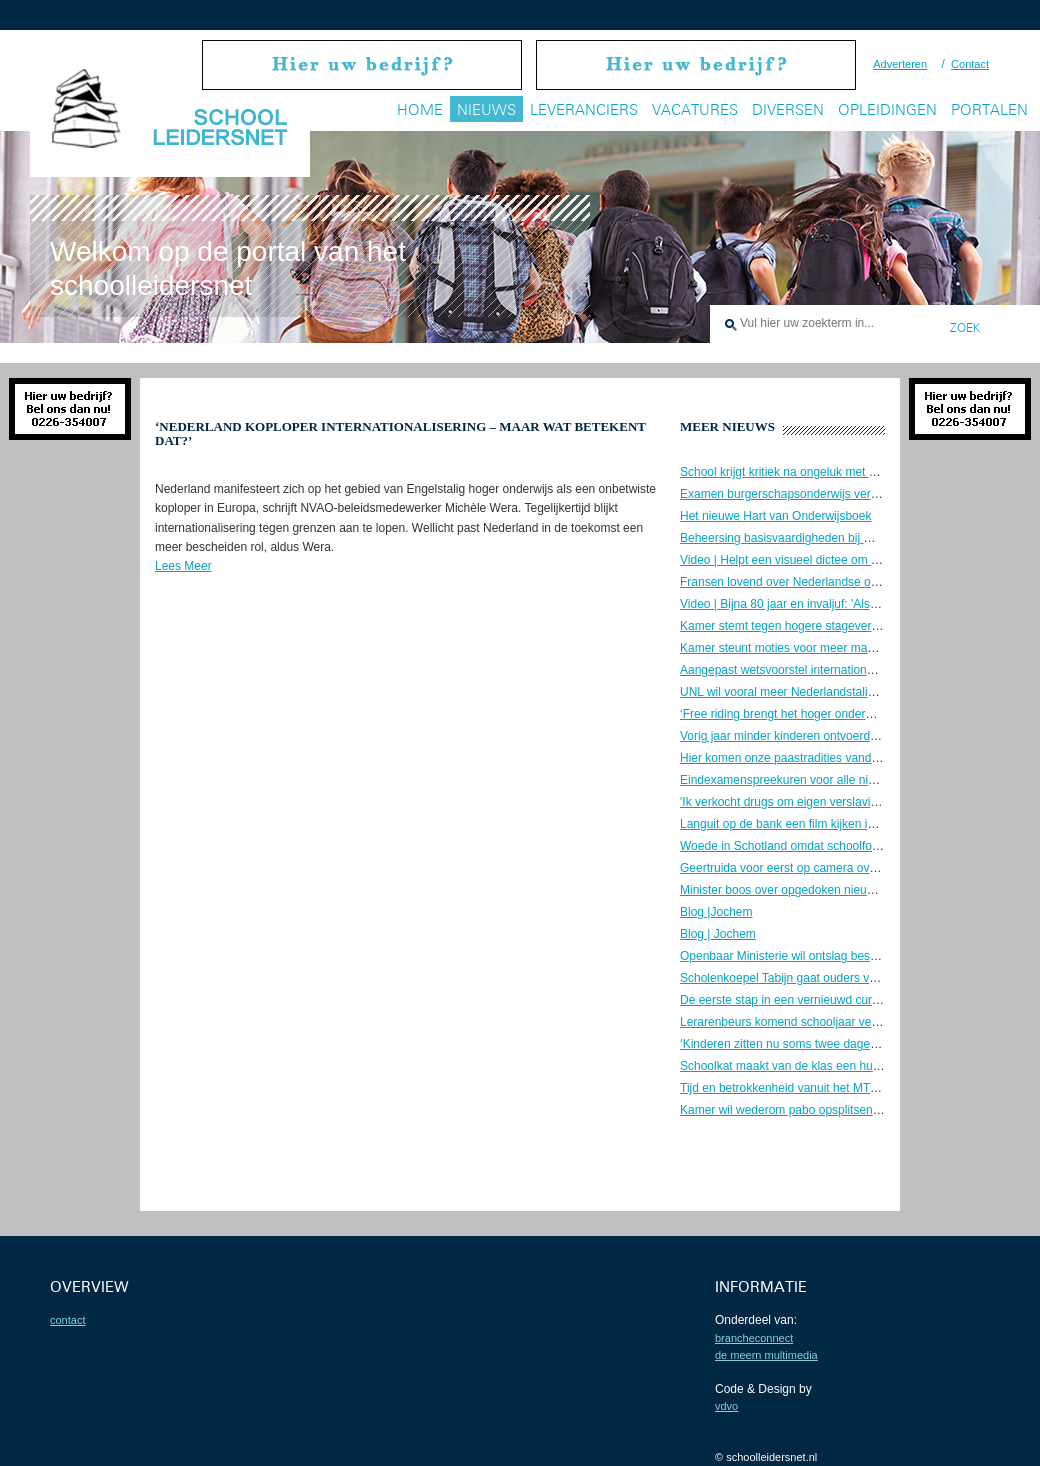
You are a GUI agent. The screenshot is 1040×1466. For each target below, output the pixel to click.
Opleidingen (887, 109)
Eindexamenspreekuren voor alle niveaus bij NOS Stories (833, 780)
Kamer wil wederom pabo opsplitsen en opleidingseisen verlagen (852, 1110)
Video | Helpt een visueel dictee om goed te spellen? (819, 560)
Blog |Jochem (716, 912)
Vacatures (695, 109)
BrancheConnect (754, 1338)
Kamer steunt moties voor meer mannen (787, 648)
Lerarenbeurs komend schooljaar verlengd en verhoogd (827, 1022)
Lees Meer (183, 566)
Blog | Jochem (718, 934)
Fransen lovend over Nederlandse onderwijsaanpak (817, 582)
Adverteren (900, 64)
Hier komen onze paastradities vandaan (785, 758)
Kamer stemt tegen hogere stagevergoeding (797, 626)
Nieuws (486, 109)
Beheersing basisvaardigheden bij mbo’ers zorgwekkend (830, 538)
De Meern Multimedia (766, 1355)
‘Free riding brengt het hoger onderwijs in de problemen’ (829, 714)
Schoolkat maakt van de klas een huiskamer (797, 1066)
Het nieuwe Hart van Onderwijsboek (775, 516)
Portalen (989, 109)
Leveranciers (584, 109)
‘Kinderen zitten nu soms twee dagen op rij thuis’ (808, 1044)
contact (67, 1320)
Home (420, 109)
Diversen (788, 109)
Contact (970, 64)
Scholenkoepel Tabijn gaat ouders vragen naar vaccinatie (832, 978)
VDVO (726, 1406)
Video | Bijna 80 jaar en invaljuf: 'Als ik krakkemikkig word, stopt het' (859, 604)
